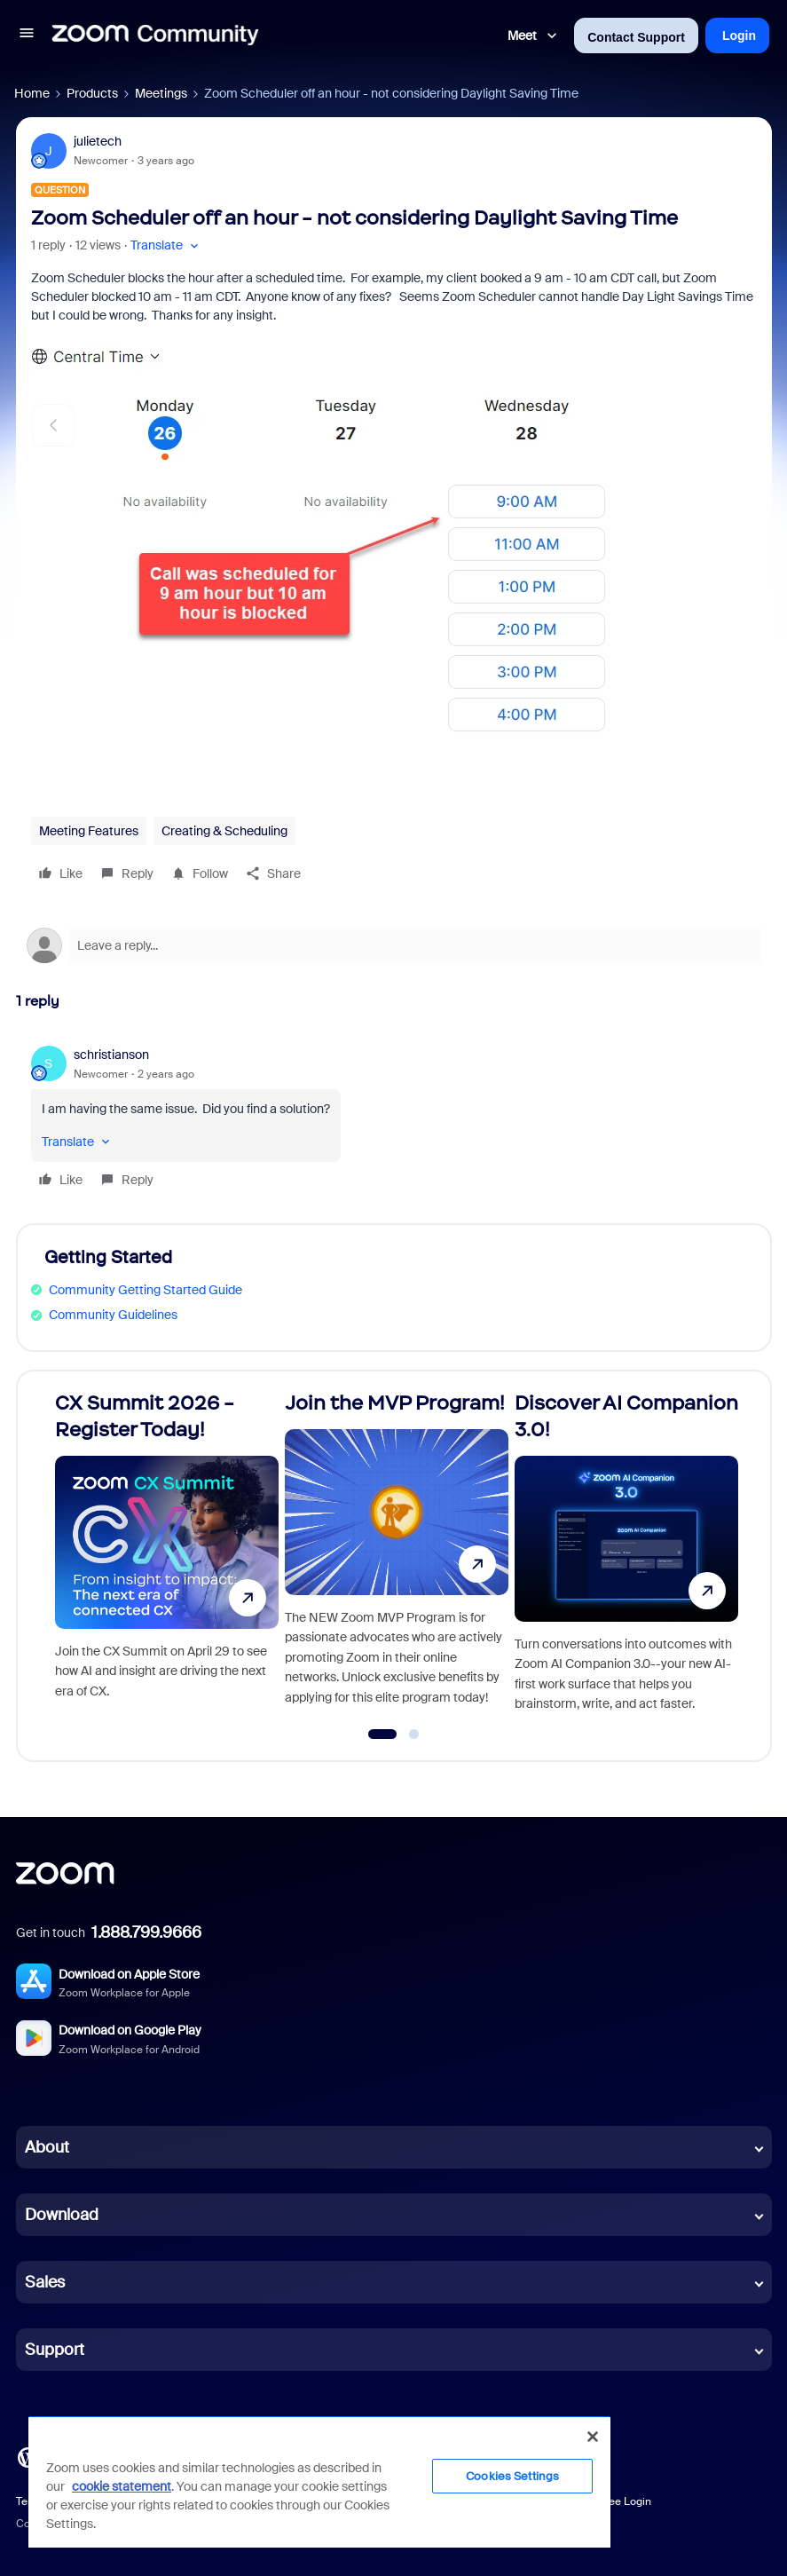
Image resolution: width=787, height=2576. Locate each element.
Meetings (161, 93)
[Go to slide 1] (383, 1734)
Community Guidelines (113, 1315)
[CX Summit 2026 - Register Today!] (167, 1558)
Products (92, 93)
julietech (98, 141)
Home (32, 93)
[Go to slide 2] (414, 1734)
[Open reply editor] (394, 945)
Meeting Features (88, 831)
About (47, 2147)
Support (54, 2349)
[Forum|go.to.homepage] (155, 35)
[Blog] (27, 2456)
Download (61, 2214)
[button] (26, 35)
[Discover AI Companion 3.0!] (626, 1558)
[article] (394, 1120)
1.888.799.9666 (146, 1932)
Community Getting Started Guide (145, 1290)
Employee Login (611, 2501)
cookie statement (121, 2486)
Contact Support (636, 37)
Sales (45, 2282)
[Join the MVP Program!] (396, 1558)
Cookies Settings (512, 2476)
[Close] (592, 2436)
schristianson (111, 1055)
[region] (319, 2481)
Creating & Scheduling (224, 831)
